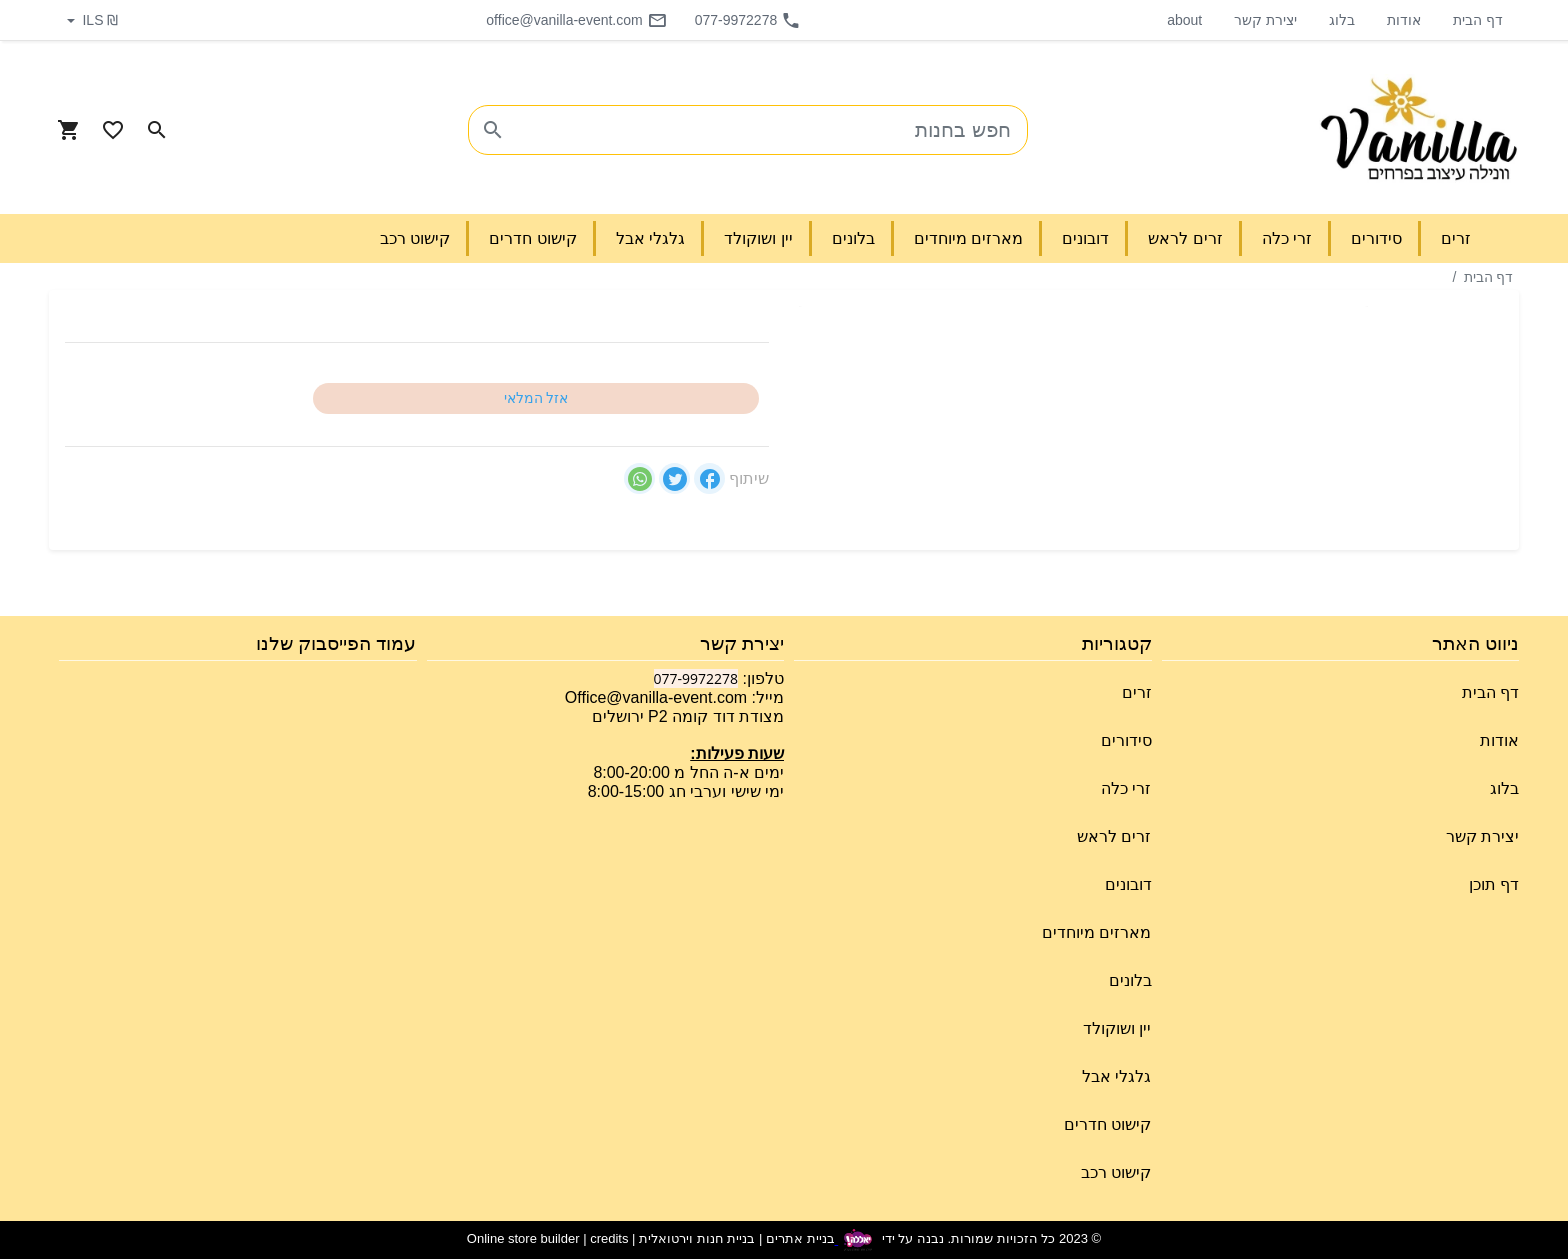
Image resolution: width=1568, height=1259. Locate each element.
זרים (1137, 692)
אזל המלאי (536, 398)
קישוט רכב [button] (415, 238)
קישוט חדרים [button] (532, 238)
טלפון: (761, 678)
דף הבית (1478, 20)
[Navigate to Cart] (69, 130)
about (1184, 20)
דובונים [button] (1085, 238)
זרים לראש (1114, 836)
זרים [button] (1456, 238)
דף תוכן (1494, 884)
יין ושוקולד (1117, 1028)
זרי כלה (1126, 788)
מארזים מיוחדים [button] (968, 238)
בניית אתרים (800, 1239)
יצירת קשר (1265, 20)
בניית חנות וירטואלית (697, 1239)
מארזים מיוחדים (1096, 932)
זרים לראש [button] (1185, 238)
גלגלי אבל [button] (650, 238)
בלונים (1130, 980)
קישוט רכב (1116, 1172)
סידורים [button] (1376, 238)
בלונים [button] (853, 238)
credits (609, 1239)
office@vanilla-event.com (576, 20)
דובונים (1128, 884)
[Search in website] (157, 130)
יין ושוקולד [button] (758, 238)
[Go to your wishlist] (113, 130)
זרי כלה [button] (1287, 238)
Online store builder (523, 1239)
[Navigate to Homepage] (1419, 130)
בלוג (1342, 20)
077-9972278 (748, 20)
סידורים (1126, 740)
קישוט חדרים (1107, 1124)
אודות (1404, 20)
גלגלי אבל (1116, 1076)
